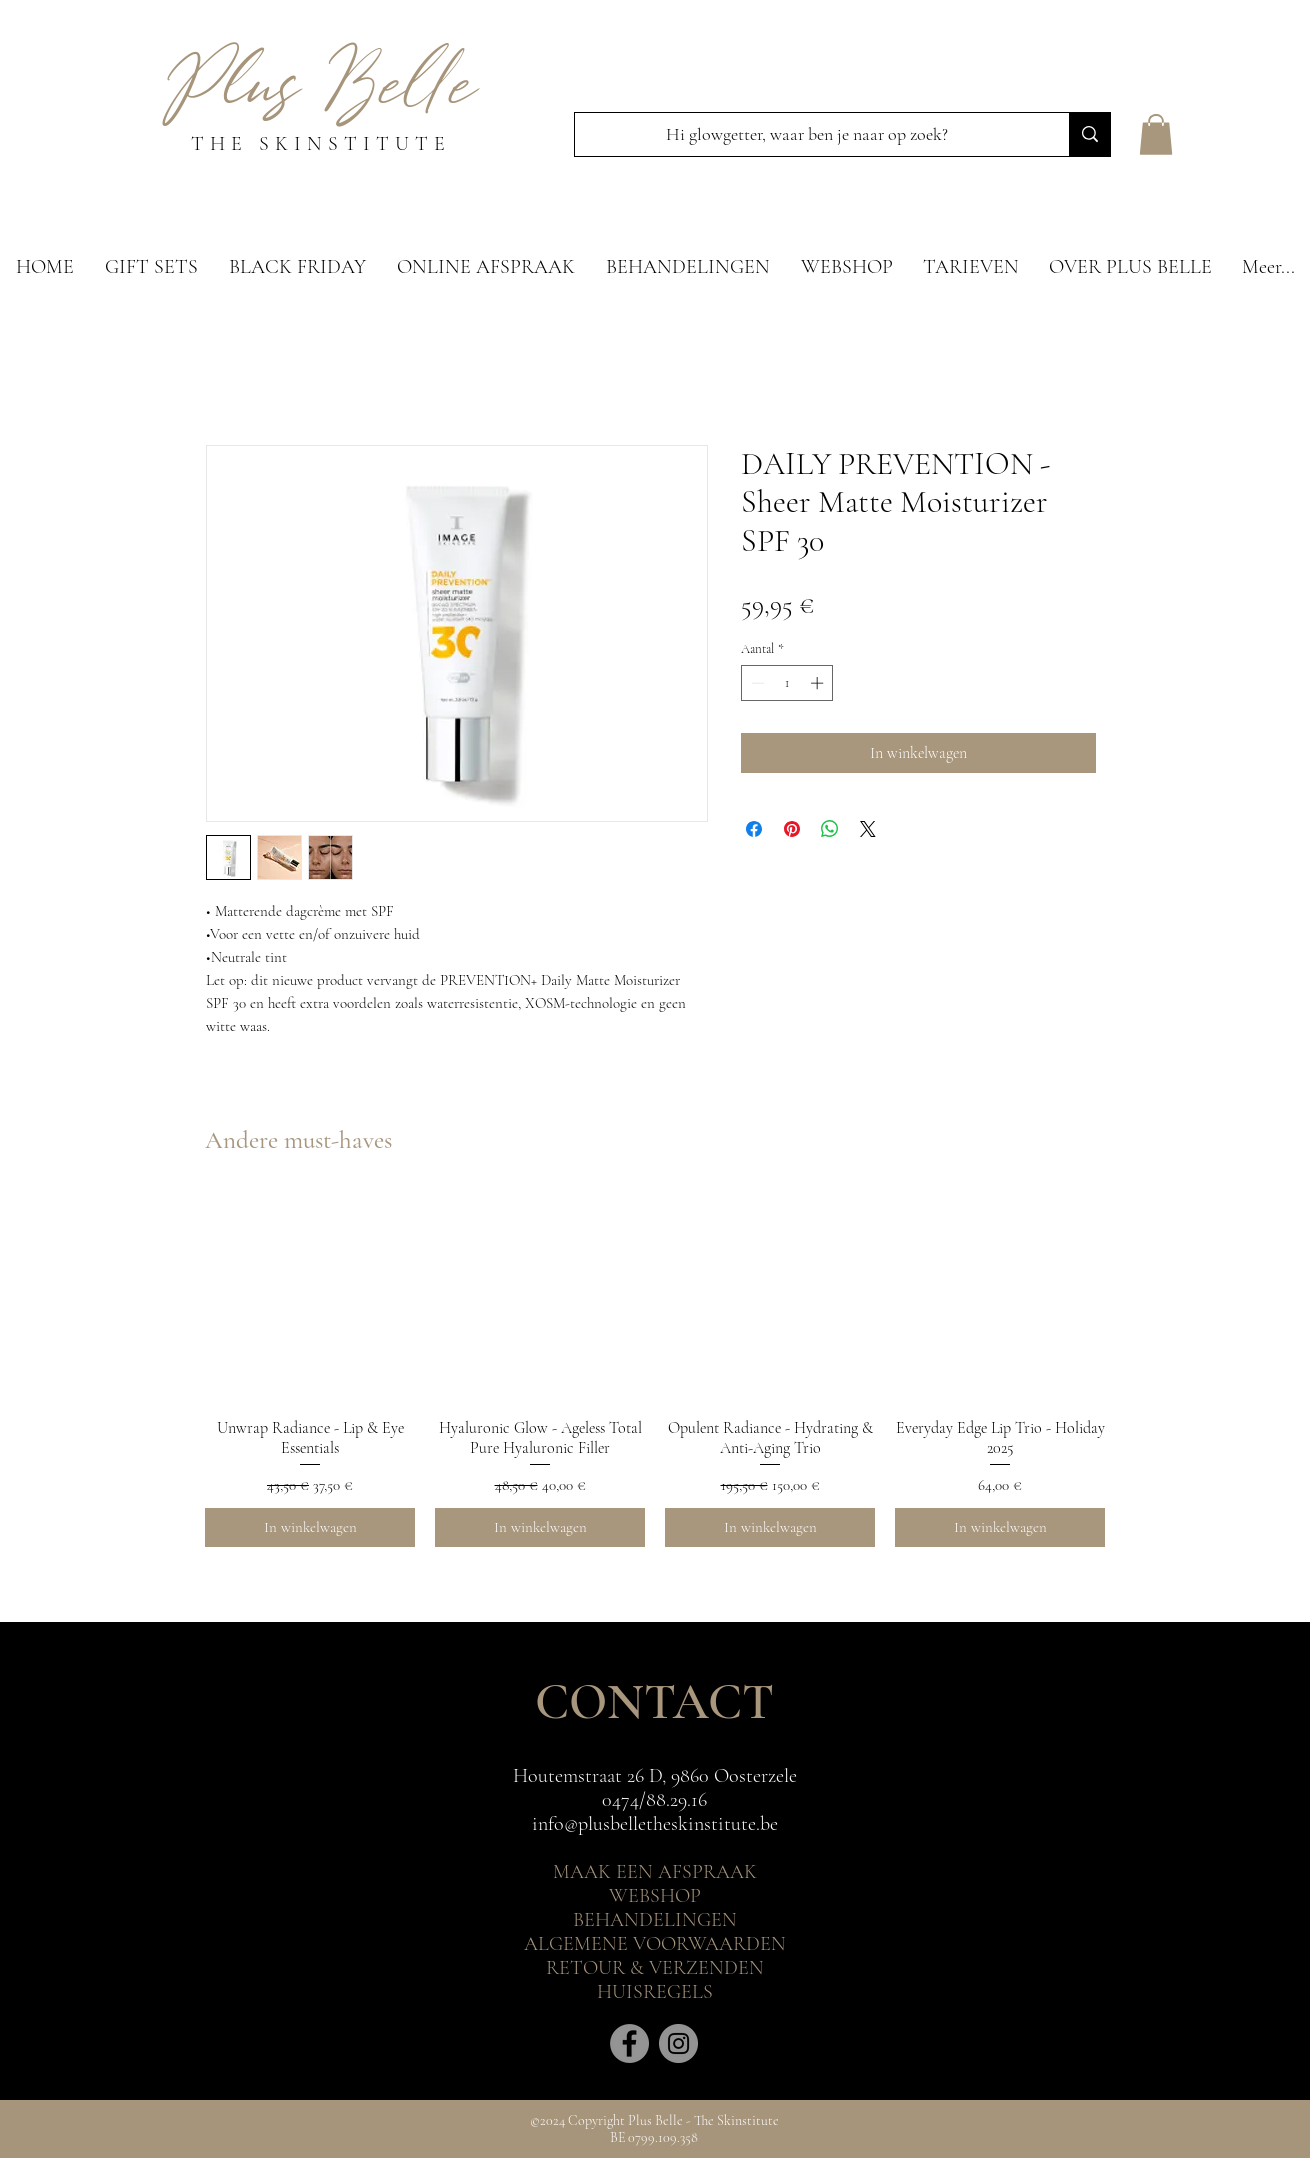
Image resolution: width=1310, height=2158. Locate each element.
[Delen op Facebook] (754, 829)
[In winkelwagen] (310, 1527)
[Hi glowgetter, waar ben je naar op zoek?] (807, 134)
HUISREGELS (655, 1992)
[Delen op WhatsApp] (830, 829)
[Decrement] (756, 683)
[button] (1156, 134)
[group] (655, 1369)
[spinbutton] (787, 683)
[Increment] (819, 683)
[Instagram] (678, 2043)
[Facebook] (629, 2043)
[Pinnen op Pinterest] (792, 829)
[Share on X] (868, 829)
